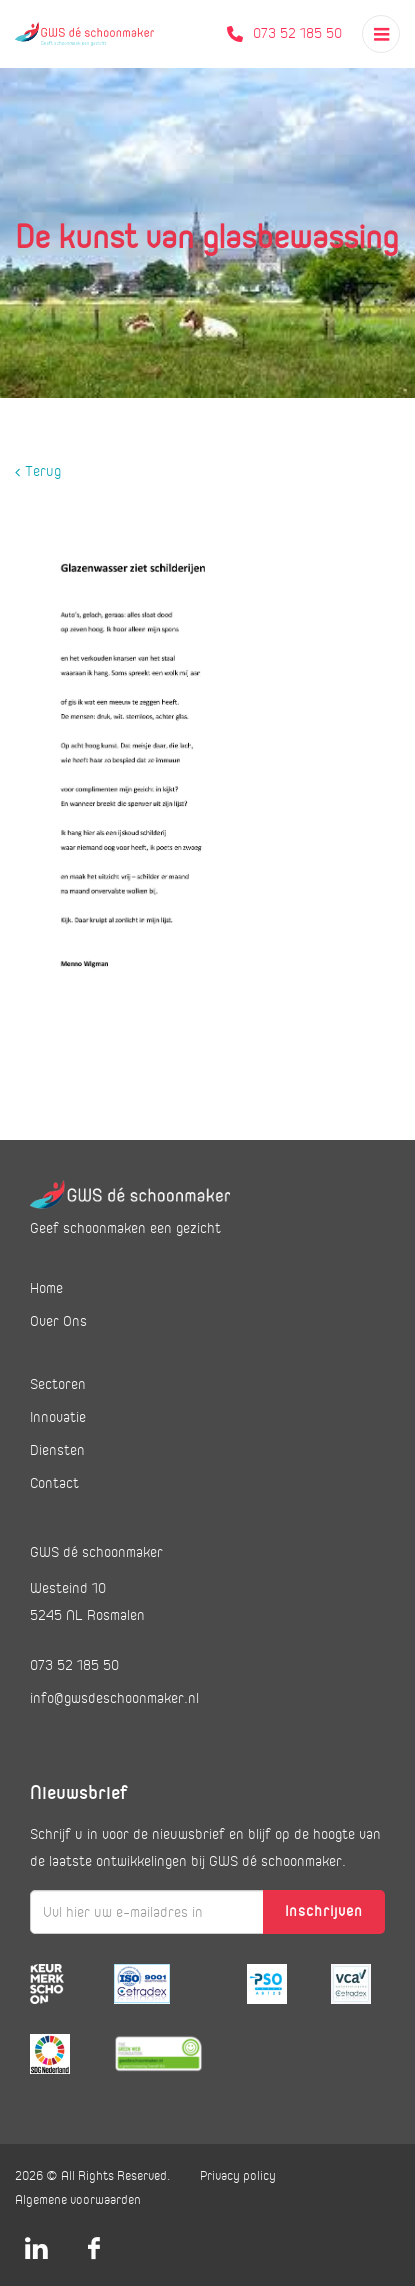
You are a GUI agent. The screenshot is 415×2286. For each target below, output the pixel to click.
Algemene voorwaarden (78, 2200)
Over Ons (58, 1321)
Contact (54, 1483)
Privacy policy (238, 2176)
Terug (38, 472)
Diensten (57, 1450)
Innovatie (58, 1417)
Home (46, 1288)
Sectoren (58, 1384)
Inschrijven (324, 1911)
